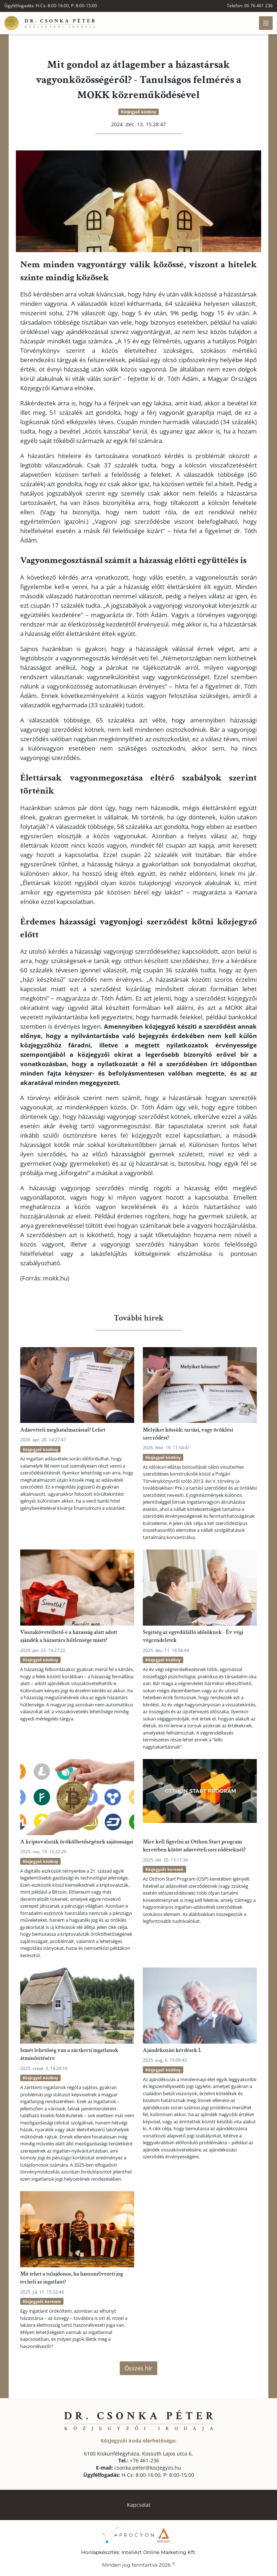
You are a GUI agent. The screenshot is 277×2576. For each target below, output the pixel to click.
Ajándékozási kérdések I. (172, 2050)
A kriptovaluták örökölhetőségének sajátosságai (76, 1842)
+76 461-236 (138, 2460)
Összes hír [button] (138, 2368)
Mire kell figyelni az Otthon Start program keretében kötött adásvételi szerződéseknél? (194, 1846)
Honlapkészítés (100, 2552)
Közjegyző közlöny (138, 111)
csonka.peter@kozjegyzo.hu (138, 2467)
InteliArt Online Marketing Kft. (159, 2552)
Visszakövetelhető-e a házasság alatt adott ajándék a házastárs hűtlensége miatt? (68, 1636)
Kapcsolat (138, 2504)
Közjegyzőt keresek (164, 1869)
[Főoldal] (49, 23)
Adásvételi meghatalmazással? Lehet (62, 1430)
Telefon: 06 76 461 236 (250, 6)
